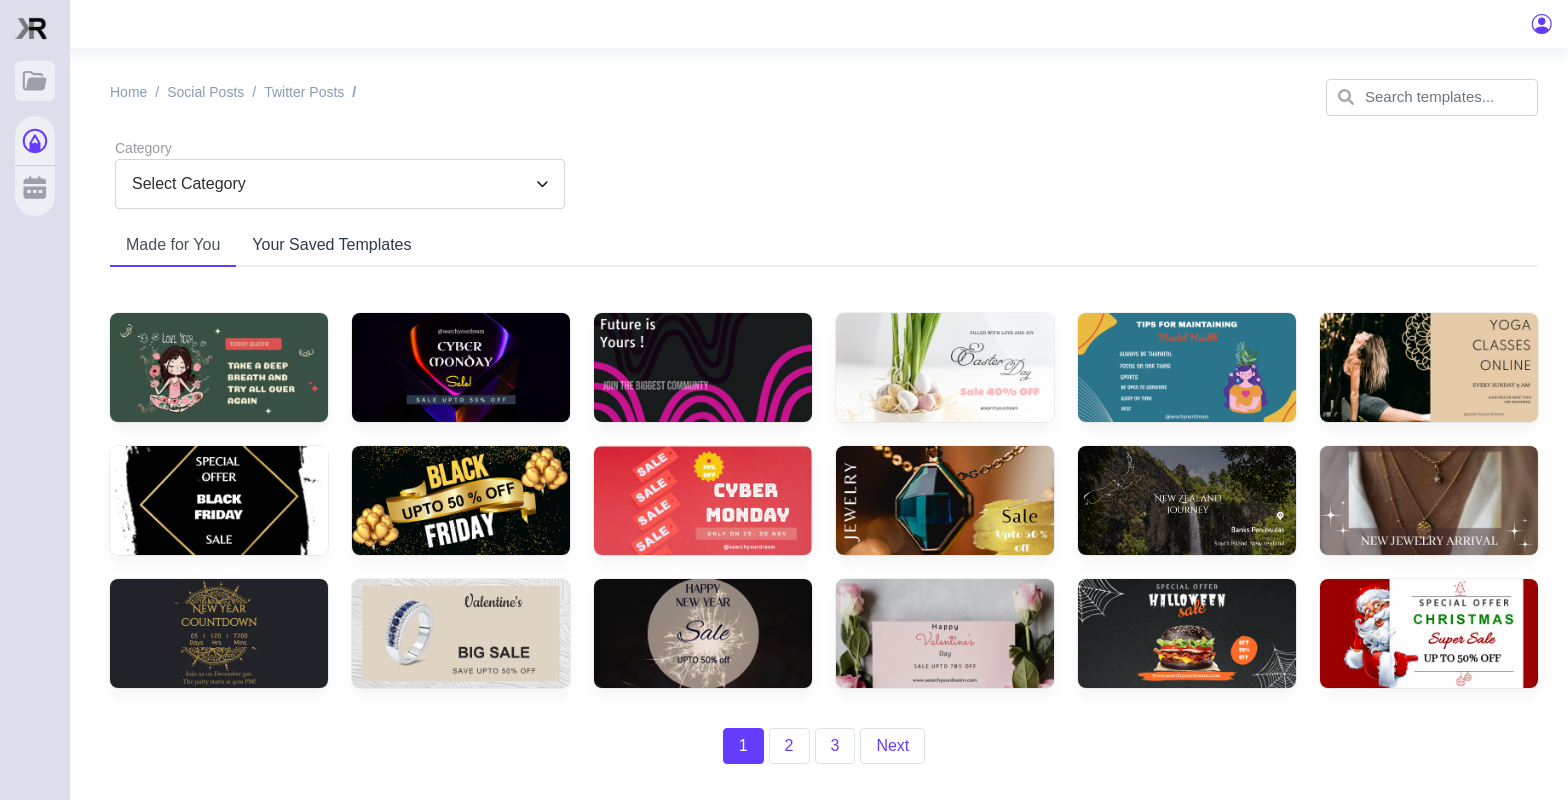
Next (892, 745)
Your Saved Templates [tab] (331, 244)
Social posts (205, 92)
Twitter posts (304, 92)
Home (128, 92)
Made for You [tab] (173, 244)
